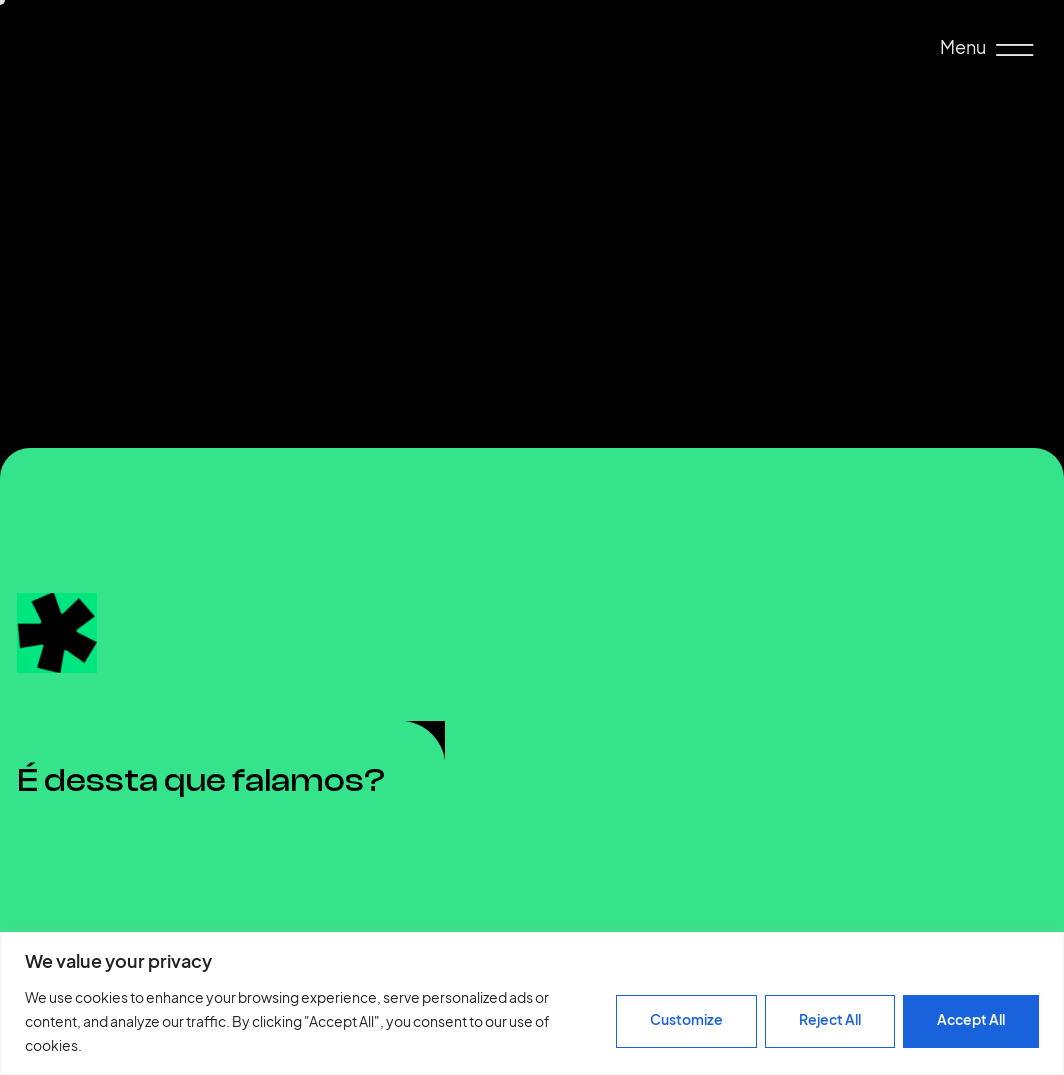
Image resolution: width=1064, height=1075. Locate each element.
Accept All (971, 1019)
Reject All (830, 1019)
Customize (686, 1019)
